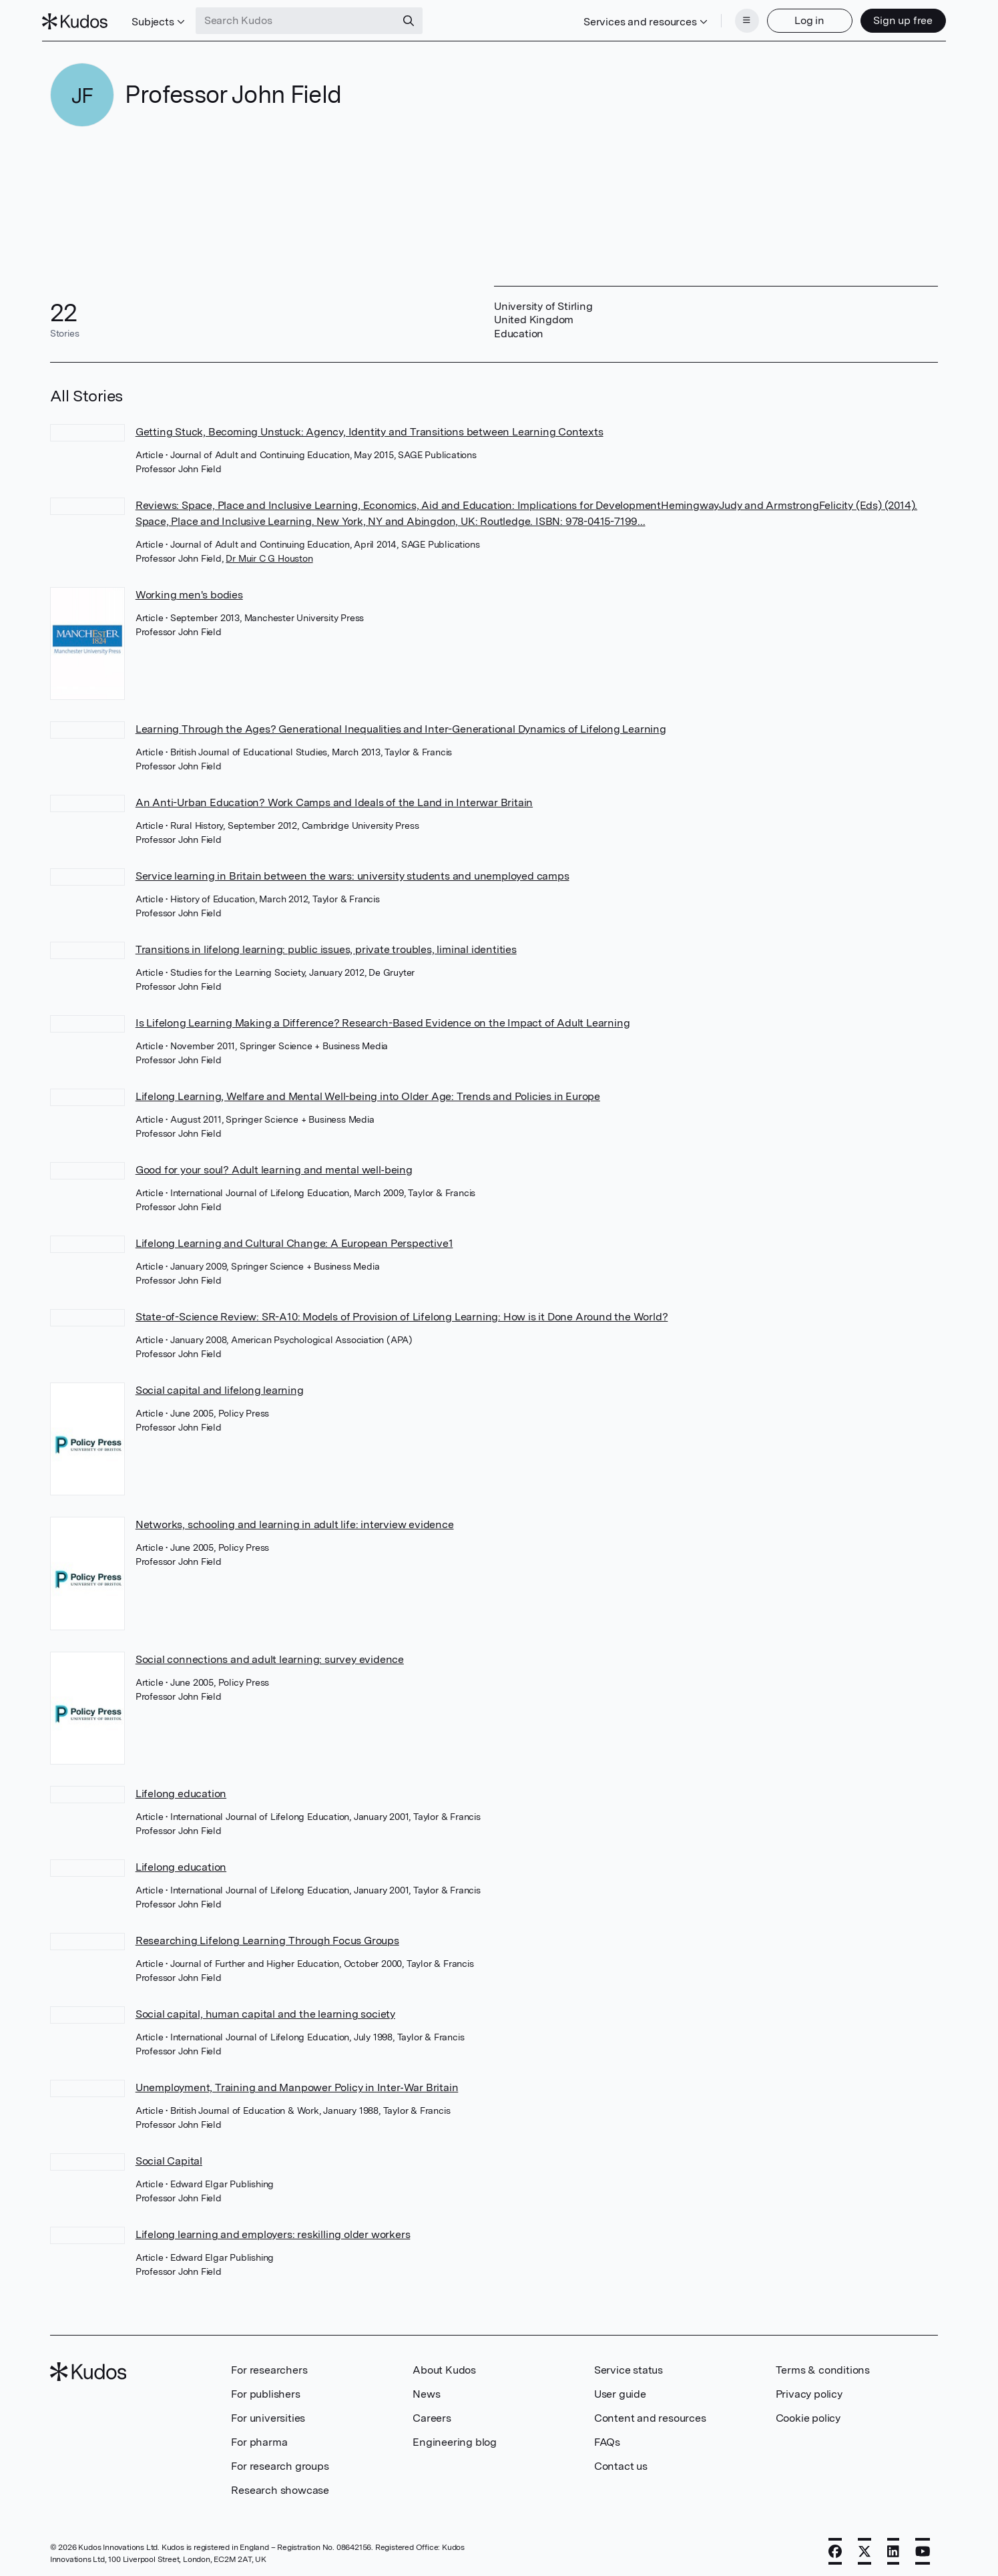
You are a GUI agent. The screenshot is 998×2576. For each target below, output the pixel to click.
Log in (802, 18)
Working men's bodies (189, 590)
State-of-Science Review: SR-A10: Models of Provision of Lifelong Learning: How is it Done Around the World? (402, 1312)
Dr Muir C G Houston (269, 554)
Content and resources (650, 2414)
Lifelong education (181, 1789)
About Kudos (444, 2366)
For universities (268, 2414)
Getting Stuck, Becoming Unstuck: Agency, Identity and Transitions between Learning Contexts (369, 427)
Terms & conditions (823, 2366)
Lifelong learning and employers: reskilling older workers (273, 2230)
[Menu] (739, 19)
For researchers (269, 2366)
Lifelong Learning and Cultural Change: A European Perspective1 (294, 1239)
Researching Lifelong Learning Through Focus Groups (267, 1936)
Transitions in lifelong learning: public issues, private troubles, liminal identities (326, 945)
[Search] (416, 18)
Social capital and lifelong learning (220, 1386)
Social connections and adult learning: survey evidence (270, 1655)
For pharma (259, 2438)
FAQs (607, 2438)
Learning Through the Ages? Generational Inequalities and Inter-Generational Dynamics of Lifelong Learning (401, 725)
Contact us (621, 2462)
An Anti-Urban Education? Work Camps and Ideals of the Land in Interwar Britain (334, 798)
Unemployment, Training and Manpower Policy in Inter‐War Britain (297, 2083)
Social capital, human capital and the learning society (265, 2010)
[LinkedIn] (893, 2547)
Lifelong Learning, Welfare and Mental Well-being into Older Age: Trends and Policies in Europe (368, 1092)
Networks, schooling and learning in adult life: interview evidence (295, 1520)
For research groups (279, 2462)
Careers (432, 2414)
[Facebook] (835, 2547)
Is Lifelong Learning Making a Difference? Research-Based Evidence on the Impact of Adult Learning (383, 1019)
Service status (628, 2366)
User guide (620, 2390)
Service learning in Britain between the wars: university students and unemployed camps (352, 872)
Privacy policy (809, 2390)
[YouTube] (923, 2547)
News (426, 2390)
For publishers (265, 2390)
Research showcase (280, 2486)
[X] (864, 2547)
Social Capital (169, 2157)
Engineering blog (455, 2438)
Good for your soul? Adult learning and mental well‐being (274, 1165)
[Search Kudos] (303, 18)
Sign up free (895, 18)
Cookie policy (808, 2414)
